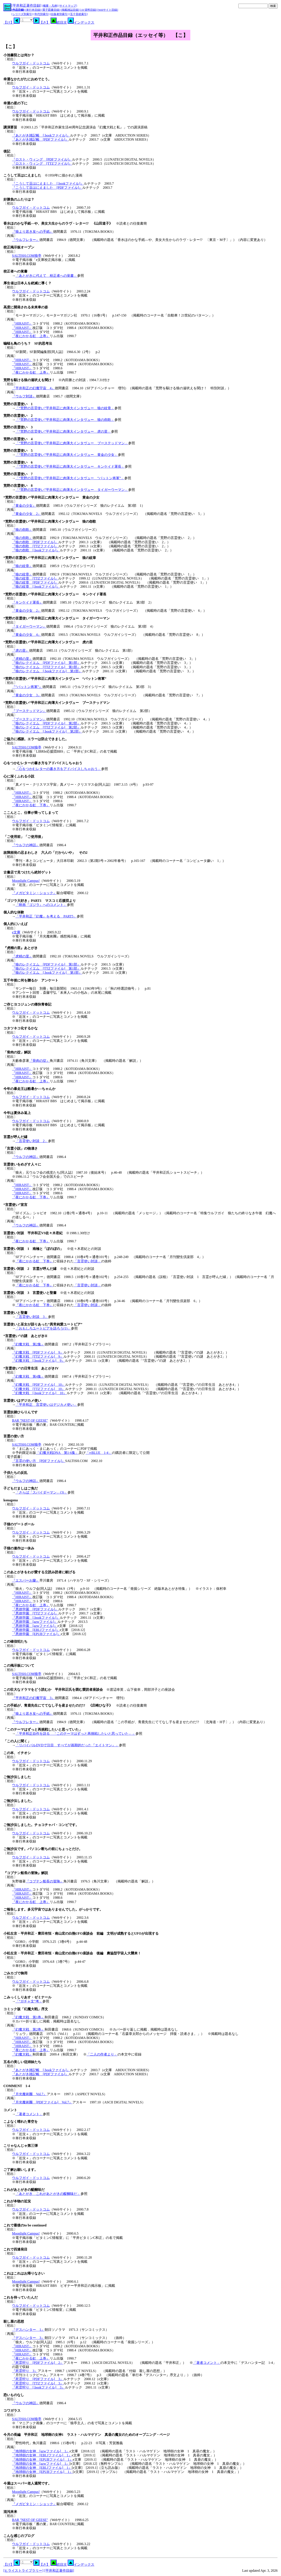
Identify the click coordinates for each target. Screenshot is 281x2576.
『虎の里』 (20, 650)
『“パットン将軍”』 (27, 687)
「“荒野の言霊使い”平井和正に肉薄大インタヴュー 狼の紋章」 (64, 408)
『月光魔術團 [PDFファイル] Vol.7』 (42, 2102)
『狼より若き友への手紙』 (32, 231)
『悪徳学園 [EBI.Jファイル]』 (36, 1630)
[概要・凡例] (50, 5)
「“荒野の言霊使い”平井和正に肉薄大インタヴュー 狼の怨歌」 (64, 419)
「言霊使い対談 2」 (31, 1141)
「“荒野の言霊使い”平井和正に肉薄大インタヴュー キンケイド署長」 (70, 466)
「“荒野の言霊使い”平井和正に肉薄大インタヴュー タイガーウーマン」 (71, 489)
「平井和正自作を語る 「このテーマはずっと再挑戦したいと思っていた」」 (75, 1733)
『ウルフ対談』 (24, 396)
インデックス (81, 22)
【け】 (11, 22)
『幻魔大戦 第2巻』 (28, 2029)
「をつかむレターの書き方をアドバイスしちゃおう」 (58, 769)
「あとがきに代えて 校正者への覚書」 (46, 275)
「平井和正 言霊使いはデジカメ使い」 (46, 1404)
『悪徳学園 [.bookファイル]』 (36, 1617)
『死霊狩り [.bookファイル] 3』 (38, 2387)
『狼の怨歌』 (22, 529)
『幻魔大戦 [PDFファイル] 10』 (38, 1384)
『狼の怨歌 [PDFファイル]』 (35, 542)
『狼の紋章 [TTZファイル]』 (35, 578)
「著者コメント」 (29, 2114)
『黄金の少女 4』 (26, 634)
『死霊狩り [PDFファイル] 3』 (37, 2379)
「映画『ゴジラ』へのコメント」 (41, 905)
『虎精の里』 (22, 658)
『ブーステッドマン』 (29, 711)
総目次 (59, 22)
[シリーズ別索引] (22, 14)
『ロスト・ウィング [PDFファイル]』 (42, 159)
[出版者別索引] (59, 14)
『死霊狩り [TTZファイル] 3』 (37, 2383)
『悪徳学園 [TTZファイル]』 (35, 1613)
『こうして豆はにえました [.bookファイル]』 (48, 183)
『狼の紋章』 (22, 566)
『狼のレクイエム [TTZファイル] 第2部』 (46, 727)
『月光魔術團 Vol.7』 (29, 2094)
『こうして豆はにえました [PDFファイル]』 (47, 187)
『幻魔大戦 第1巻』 (28, 2017)
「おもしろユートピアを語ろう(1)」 (43, 1328)
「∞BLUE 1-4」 (99, 1453)
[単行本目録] (33, 9)
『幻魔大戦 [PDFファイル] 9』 (37, 1352)
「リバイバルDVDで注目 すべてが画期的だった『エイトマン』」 (67, 1745)
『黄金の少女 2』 (26, 514)
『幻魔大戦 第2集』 (28, 1344)
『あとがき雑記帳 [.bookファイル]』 (41, 135)
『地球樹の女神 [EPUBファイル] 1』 (42, 2459)
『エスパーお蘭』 (25, 1580)
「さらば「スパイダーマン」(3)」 (41, 1492)
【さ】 (41, 22)
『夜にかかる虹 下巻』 (31, 805)
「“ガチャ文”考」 (28, 2001)
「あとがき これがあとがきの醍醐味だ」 (48, 2194)
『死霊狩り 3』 (25, 2371)
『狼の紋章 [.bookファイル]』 (36, 586)
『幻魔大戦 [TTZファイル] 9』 (37, 1356)
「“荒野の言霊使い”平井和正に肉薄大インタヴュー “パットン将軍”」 (69, 478)
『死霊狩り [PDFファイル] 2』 (37, 2363)
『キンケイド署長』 (27, 602)
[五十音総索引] (78, 14)
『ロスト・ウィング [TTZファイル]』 (42, 163)
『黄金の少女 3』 (26, 695)
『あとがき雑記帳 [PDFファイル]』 (40, 139)
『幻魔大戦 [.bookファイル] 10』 (39, 1393)
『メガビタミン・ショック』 (34, 893)
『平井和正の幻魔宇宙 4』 (33, 388)
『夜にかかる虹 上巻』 (31, 336)
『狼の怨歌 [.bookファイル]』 (36, 550)
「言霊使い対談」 (87, 1261)
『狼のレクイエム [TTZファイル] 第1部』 (46, 667)
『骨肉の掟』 (39, 1060)
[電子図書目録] (51, 9)
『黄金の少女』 (24, 505)
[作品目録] (18, 9)
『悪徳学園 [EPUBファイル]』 (36, 1634)
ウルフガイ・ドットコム (31, 63)
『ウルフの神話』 (25, 845)
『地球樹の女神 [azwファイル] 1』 (40, 2451)
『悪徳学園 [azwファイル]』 (34, 1622)
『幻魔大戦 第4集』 (28, 1376)
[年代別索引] (41, 14)
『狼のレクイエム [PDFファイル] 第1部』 (46, 663)
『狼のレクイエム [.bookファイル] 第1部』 (47, 671)
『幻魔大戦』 (22, 2054)
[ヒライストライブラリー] (23, 2570)
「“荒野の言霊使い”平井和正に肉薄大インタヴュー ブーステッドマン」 (71, 443)
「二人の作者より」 (102, 2054)
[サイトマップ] (68, 5)
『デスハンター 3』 (28, 2338)
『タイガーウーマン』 (29, 626)
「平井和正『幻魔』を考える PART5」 (46, 916)
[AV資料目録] (88, 9)
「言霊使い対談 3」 (31, 1317)
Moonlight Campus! (26, 881)
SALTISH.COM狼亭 (26, 255)
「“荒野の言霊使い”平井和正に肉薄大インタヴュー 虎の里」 (63, 431)
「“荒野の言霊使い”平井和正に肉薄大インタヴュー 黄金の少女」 (66, 454)
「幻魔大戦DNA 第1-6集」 (57, 1453)
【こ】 (10, 46)
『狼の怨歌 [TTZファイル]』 (35, 546)
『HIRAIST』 (22, 323)
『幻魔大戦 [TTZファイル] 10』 (38, 1389)
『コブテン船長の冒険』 (44, 1881)
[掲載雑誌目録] (70, 9)
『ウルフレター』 (25, 240)
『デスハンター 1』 (28, 2329)
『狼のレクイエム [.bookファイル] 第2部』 (47, 731)
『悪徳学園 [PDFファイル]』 (35, 1609)
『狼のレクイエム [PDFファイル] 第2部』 (46, 723)
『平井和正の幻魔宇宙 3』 (33, 1698)
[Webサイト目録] (107, 9)
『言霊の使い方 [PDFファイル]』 (38, 1461)
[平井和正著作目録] (26, 5)
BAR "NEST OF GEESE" (30, 1420)
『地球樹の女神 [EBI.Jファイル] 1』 (42, 2455)
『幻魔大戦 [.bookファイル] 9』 (38, 1360)
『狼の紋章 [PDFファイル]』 (35, 582)
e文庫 (16, 932)
